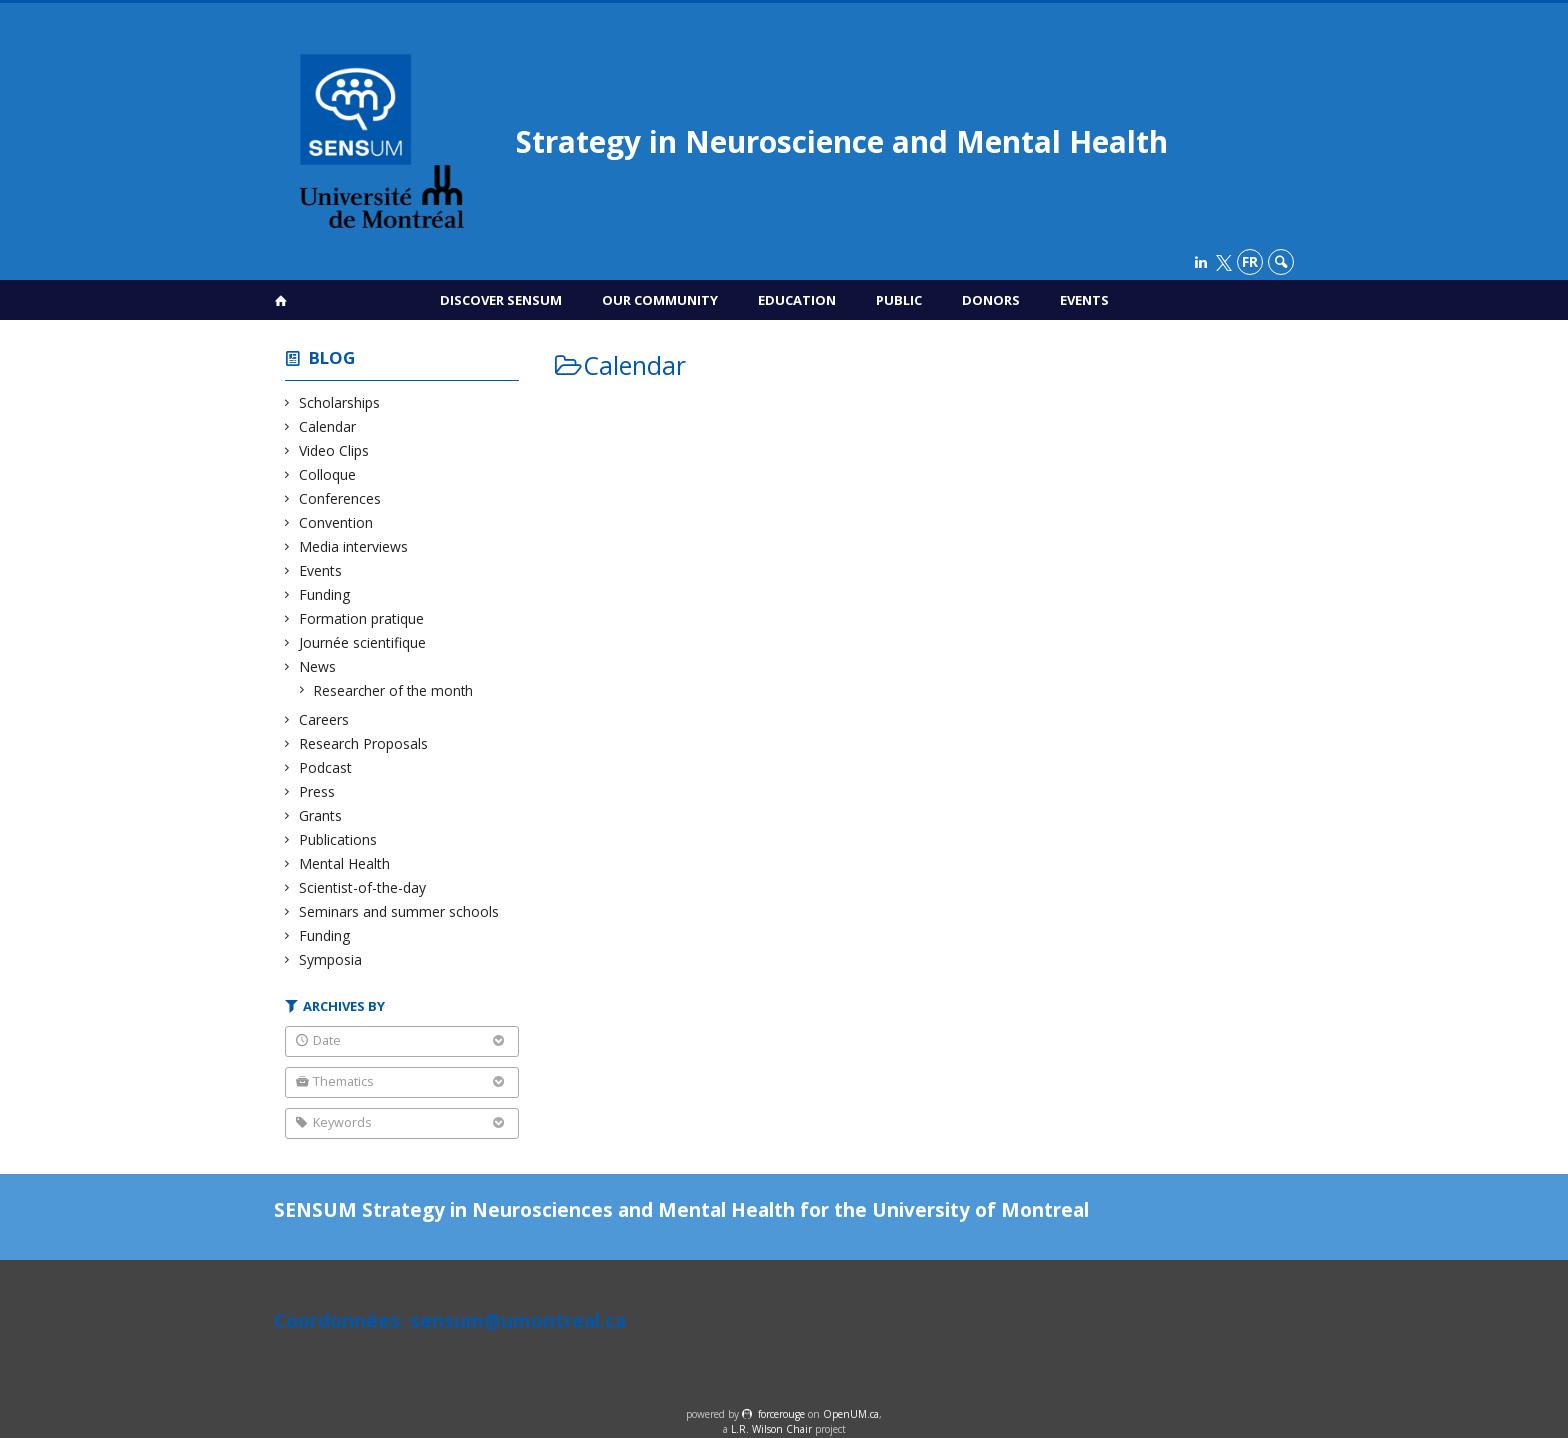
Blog (332, 357)
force (781, 1414)
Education (797, 300)
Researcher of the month (394, 690)
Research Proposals (364, 743)
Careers (324, 719)
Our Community (660, 300)
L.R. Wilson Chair (771, 1429)
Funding (325, 594)
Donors (991, 300)
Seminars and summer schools (399, 911)
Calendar (328, 426)
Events (1084, 300)
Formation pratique (362, 618)
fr (1250, 261)
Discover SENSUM (501, 300)
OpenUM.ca (851, 1414)
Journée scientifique (363, 642)
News (318, 666)
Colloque (328, 474)
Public (899, 300)
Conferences (340, 498)
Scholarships (340, 402)
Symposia (331, 959)
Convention (336, 522)
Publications (338, 839)
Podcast (326, 767)
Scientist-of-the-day (363, 887)
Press (317, 791)
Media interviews (354, 546)
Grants (321, 815)
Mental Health (345, 863)
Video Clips (334, 450)
